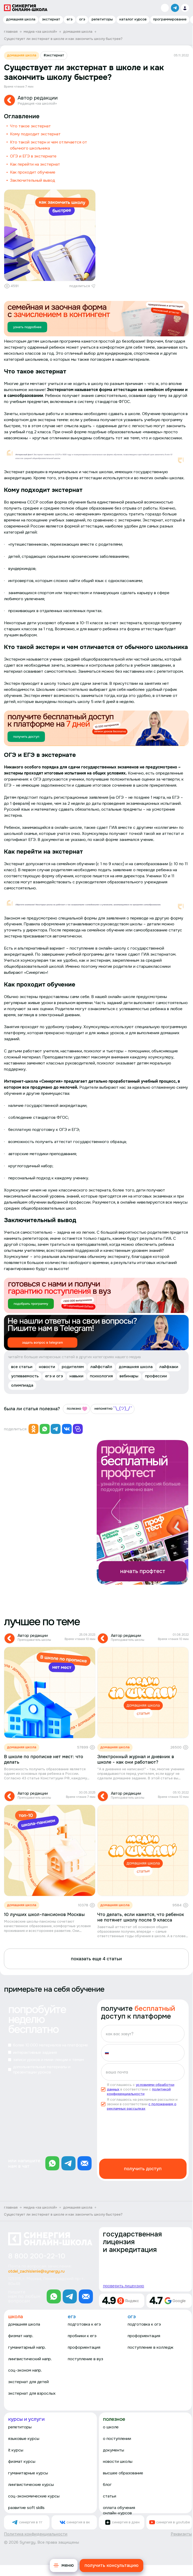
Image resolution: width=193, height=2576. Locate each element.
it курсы (15, 2450)
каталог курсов (133, 19)
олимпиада (22, 1385)
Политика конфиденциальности (35, 2533)
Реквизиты (181, 2533)
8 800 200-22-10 (36, 2256)
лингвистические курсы (31, 2484)
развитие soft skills (26, 2507)
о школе (111, 2427)
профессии (156, 1375)
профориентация (84, 2347)
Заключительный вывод (32, 180)
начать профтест (142, 1571)
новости (47, 1366)
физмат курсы (21, 2461)
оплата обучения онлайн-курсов (119, 2510)
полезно (77, 1409)
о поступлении (117, 2438)
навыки (76, 1375)
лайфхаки (168, 1366)
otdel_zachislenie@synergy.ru (36, 2271)
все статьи (21, 1366)
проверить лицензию (123, 2285)
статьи (109, 2496)
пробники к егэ (82, 2335)
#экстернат (54, 55)
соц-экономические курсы (33, 2496)
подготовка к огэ (144, 2324)
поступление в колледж (150, 2347)
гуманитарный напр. (27, 2347)
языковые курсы (23, 2438)
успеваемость (25, 1375)
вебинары (129, 1375)
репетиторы (102, 19)
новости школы (117, 2461)
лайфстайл (101, 1366)
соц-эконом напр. (25, 2370)
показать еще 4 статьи (96, 1959)
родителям (73, 1366)
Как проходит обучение (32, 172)
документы (113, 2450)
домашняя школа (20, 19)
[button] (108, 2052)
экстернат (51, 19)
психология (101, 1375)
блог (107, 2484)
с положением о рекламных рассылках (141, 2106)
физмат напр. (20, 2335)
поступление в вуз (85, 2358)
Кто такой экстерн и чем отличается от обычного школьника (48, 145)
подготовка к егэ (84, 2324)
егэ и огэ (54, 1375)
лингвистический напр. (30, 2358)
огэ (82, 19)
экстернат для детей (28, 2381)
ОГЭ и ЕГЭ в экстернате (33, 156)
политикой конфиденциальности (139, 2091)
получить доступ (143, 2169)
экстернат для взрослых (32, 2393)
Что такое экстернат (30, 126)
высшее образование (123, 2472)
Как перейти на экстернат (35, 164)
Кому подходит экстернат (35, 133)
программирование (170, 19)
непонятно (113, 1408)
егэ (70, 19)
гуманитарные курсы (28, 2472)
